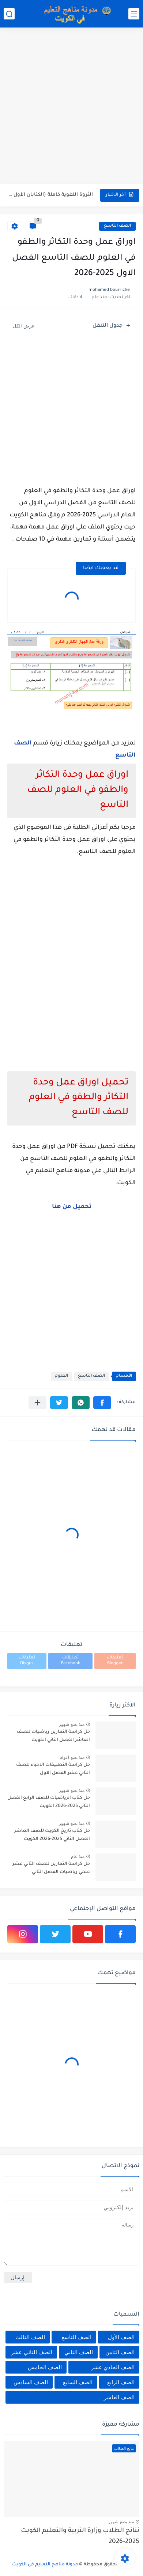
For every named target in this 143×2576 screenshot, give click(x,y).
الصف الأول (121, 2337)
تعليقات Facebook (70, 1660)
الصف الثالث (30, 2337)
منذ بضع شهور (71, 1724)
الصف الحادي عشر (113, 2367)
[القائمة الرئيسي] (133, 13)
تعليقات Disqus (27, 1660)
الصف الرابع (121, 2382)
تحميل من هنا (71, 1207)
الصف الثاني (78, 2352)
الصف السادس (31, 2382)
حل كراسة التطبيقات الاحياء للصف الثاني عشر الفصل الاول (53, 1769)
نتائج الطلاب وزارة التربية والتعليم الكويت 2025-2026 (80, 2537)
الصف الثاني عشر (31, 2352)
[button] (102, 1402)
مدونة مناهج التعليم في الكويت (45, 2564)
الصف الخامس (45, 2367)
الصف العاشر (119, 2397)
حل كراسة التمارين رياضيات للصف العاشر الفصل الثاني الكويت (53, 1736)
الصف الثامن (120, 2352)
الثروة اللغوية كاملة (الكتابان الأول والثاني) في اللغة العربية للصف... (50, 195)
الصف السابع (78, 2382)
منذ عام (77, 1856)
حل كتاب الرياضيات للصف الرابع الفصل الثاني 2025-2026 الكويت (48, 1802)
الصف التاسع (117, 226)
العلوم (61, 1376)
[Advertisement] (71, 106)
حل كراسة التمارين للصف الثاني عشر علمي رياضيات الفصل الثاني (51, 1868)
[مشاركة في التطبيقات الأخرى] (37, 1402)
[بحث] (9, 13)
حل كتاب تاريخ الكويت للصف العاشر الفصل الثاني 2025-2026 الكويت (52, 1835)
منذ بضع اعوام (72, 1757)
